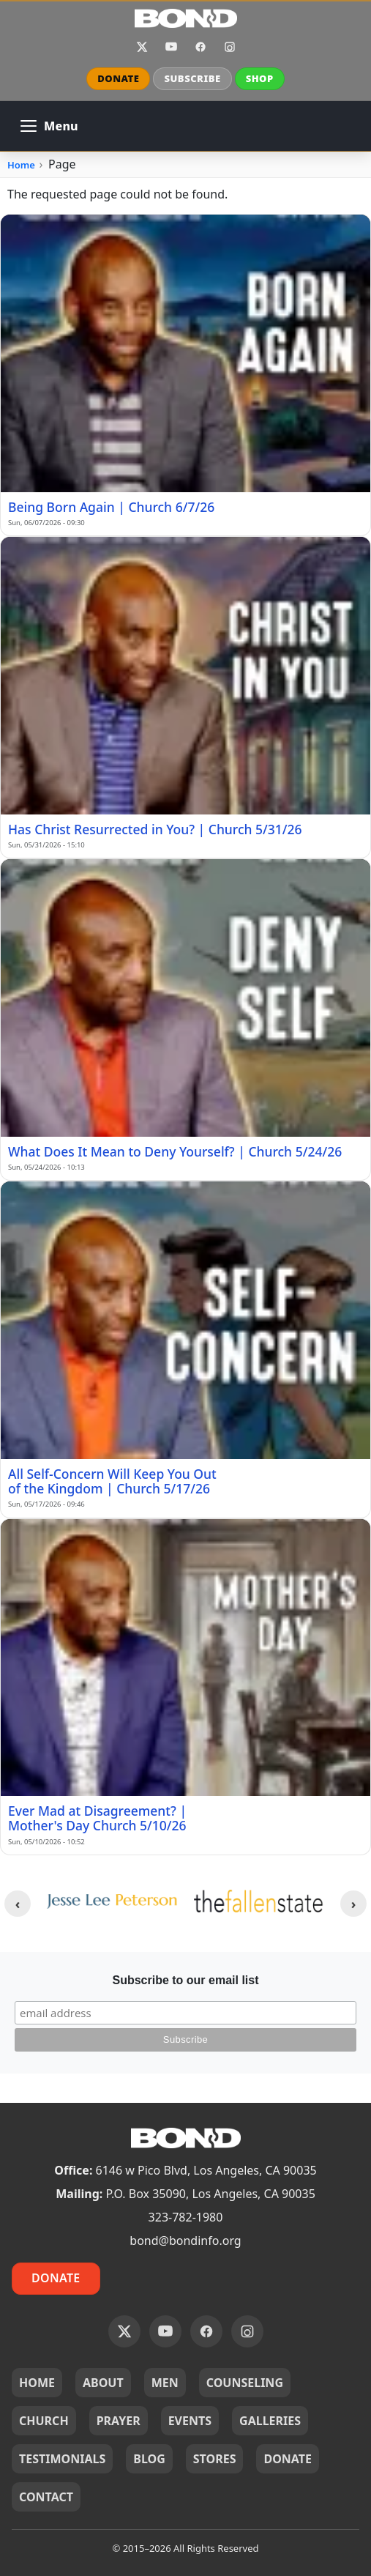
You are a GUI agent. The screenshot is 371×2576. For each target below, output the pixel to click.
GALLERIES (270, 2421)
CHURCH (44, 2421)
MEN (165, 2383)
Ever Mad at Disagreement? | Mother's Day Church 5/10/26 (97, 1818)
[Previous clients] (17, 1903)
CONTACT (46, 2497)
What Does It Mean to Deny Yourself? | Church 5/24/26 (175, 1151)
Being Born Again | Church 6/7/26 (111, 507)
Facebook (200, 47)
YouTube (171, 47)
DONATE (118, 78)
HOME (37, 2383)
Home (21, 164)
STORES (214, 2459)
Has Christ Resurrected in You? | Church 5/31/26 (155, 829)
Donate (55, 2278)
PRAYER (118, 2421)
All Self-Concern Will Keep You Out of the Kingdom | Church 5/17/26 (112, 1481)
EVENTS (189, 2421)
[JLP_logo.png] (112, 1901)
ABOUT (103, 2383)
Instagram (229, 47)
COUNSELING (244, 2383)
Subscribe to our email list (185, 1980)
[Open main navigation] (49, 126)
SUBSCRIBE (192, 78)
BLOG (149, 2459)
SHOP (260, 78)
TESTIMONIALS (62, 2459)
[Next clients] (353, 1903)
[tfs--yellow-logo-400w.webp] (260, 1901)
